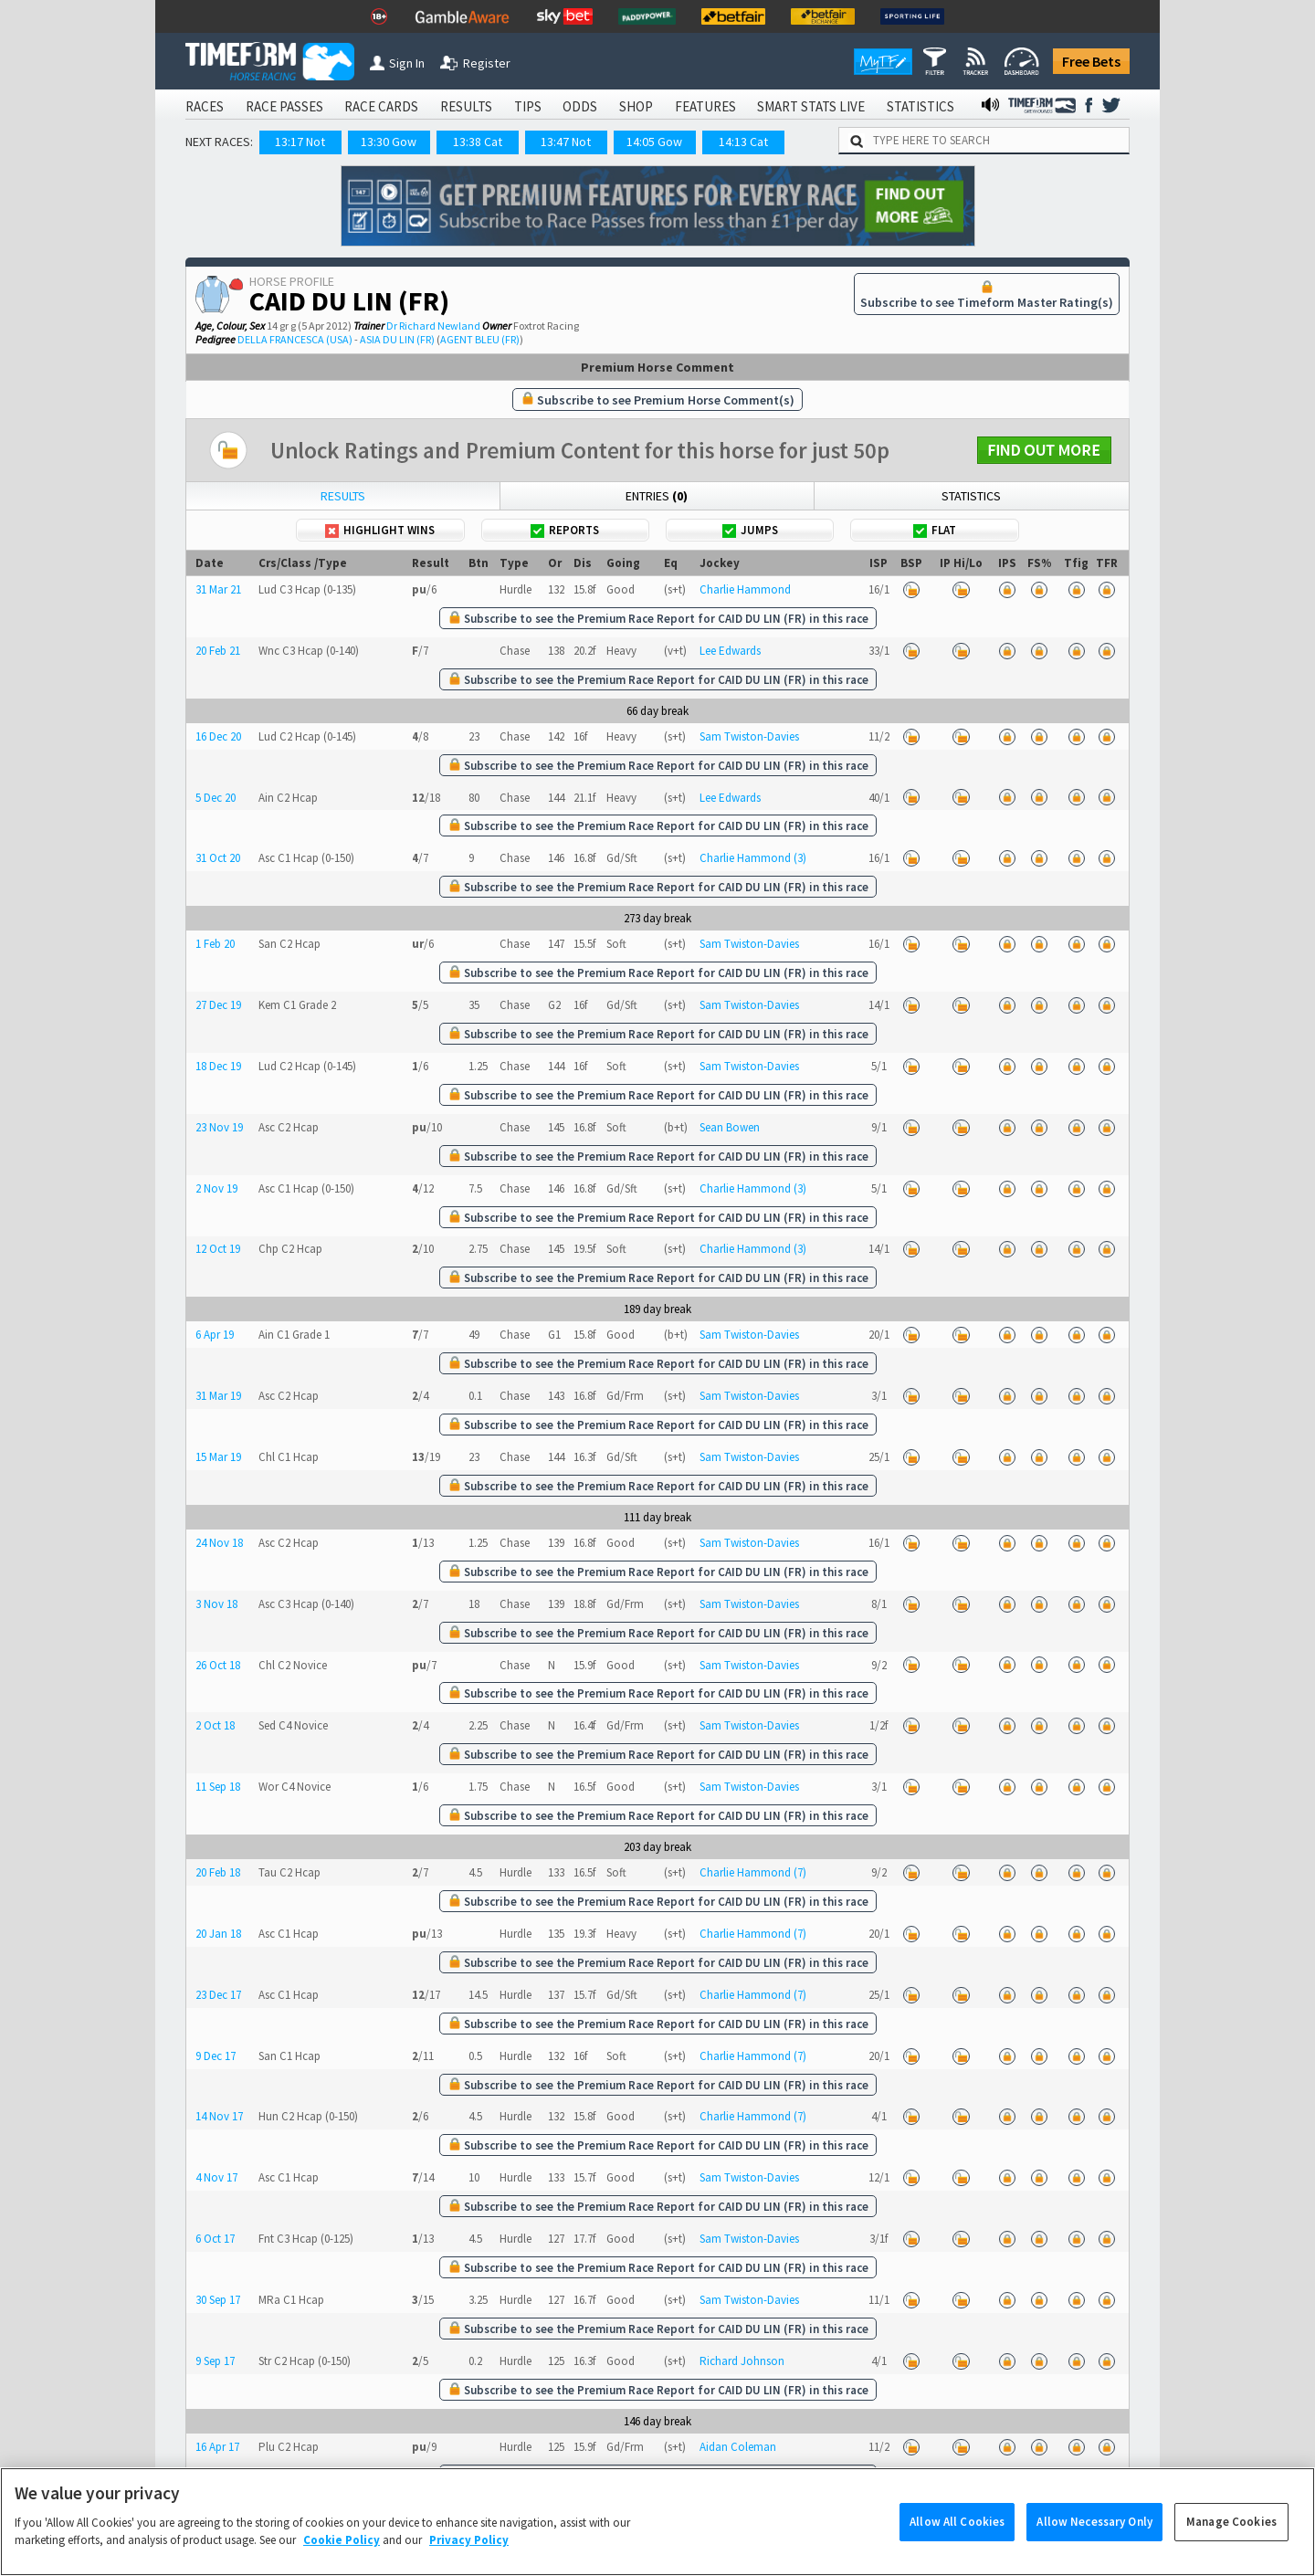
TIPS (528, 106)
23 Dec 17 (218, 1995)
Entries (657, 496)
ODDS (580, 106)
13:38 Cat (477, 141)
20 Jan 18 (218, 1933)
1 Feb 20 (215, 944)
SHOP (636, 106)
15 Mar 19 (218, 1457)
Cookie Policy (341, 2565)
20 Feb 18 (217, 1872)
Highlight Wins (380, 530)
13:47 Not (566, 141)
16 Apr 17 (217, 2447)
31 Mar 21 (218, 589)
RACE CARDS (381, 106)
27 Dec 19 (218, 1005)
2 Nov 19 (216, 1188)
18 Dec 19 (218, 1066)
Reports (565, 530)
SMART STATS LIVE (811, 106)
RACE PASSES (284, 106)
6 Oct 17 (215, 2238)
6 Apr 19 (214, 1334)
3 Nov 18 (216, 1604)
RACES (204, 106)
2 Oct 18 (215, 1725)
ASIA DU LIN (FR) (397, 339)
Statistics (971, 496)
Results (343, 496)
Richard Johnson (742, 2361)
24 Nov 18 (219, 1543)
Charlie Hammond (745, 589)
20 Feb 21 (217, 650)
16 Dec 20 (218, 736)
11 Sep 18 (217, 1786)
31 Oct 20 (217, 858)
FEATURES (705, 106)
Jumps (750, 530)
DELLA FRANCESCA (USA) (294, 339)
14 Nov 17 (219, 2116)
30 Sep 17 (217, 2300)
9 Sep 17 (215, 2361)
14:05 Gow (654, 141)
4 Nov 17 (216, 2177)
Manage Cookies (1231, 2547)
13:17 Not (300, 141)
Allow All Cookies (957, 2547)
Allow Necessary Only (1094, 2547)
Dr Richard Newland (433, 325)
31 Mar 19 (218, 1396)
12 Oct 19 (217, 1248)
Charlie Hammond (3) (753, 858)
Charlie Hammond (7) (753, 1872)
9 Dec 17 (215, 2056)
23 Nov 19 (219, 1127)
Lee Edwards (730, 650)
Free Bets (1091, 61)
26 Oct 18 (217, 1665)
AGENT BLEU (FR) (480, 339)
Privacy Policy (469, 2565)
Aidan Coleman (738, 2447)
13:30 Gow (388, 141)
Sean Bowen (730, 1127)
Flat (934, 530)
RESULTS (466, 106)
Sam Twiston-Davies (749, 736)
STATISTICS (920, 106)
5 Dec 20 (215, 797)
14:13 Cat (743, 141)
